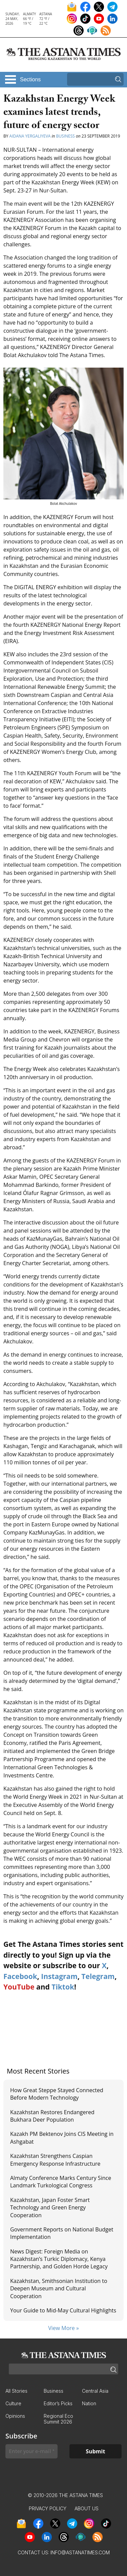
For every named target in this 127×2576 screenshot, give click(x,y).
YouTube (19, 1987)
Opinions (15, 2416)
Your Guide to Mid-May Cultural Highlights (63, 2310)
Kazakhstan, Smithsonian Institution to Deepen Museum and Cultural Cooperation (58, 2288)
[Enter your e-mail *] (31, 2451)
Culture (13, 2403)
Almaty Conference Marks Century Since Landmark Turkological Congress (60, 2181)
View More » (63, 2328)
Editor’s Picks (58, 2403)
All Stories (16, 2391)
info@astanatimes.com (80, 2552)
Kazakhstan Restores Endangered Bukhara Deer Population (52, 2115)
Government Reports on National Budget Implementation (61, 2233)
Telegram (97, 1976)
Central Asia (95, 2391)
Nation (89, 2403)
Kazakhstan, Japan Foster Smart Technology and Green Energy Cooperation (50, 2207)
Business (65, 136)
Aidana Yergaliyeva (30, 136)
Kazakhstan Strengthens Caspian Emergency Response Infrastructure (55, 2159)
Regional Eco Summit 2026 (58, 2419)
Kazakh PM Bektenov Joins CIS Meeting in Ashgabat (61, 2137)
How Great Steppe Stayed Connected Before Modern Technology (56, 2093)
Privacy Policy (47, 2508)
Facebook (20, 1976)
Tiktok (62, 1987)
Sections (30, 79)
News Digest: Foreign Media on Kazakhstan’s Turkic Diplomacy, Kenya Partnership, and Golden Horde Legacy (59, 2259)
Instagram (59, 1976)
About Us (87, 2508)
